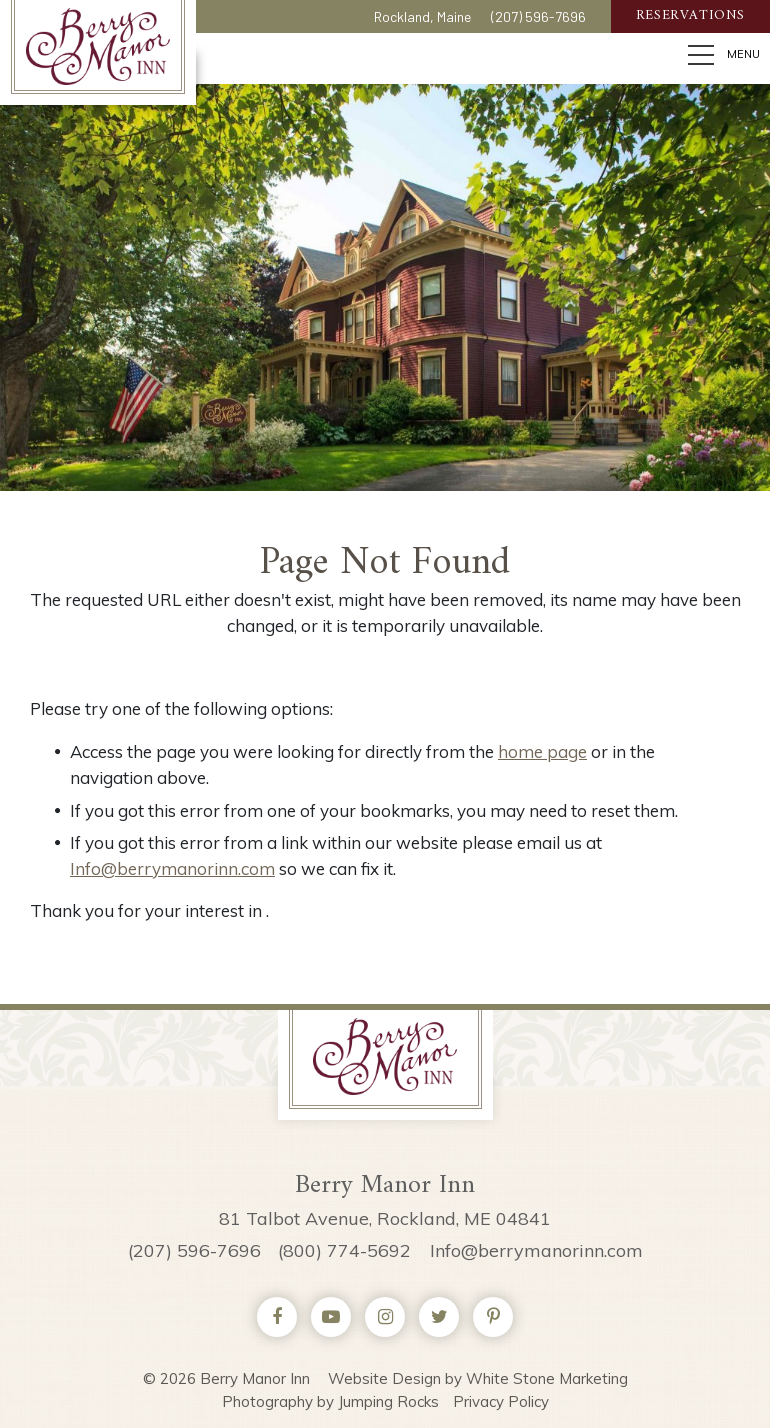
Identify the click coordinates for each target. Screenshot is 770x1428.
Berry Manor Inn (99, 46)
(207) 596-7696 (538, 19)
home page (542, 751)
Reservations (690, 19)
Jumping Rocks (388, 1401)
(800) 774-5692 (344, 1250)
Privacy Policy (501, 1401)
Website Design (384, 1378)
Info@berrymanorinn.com (172, 868)
